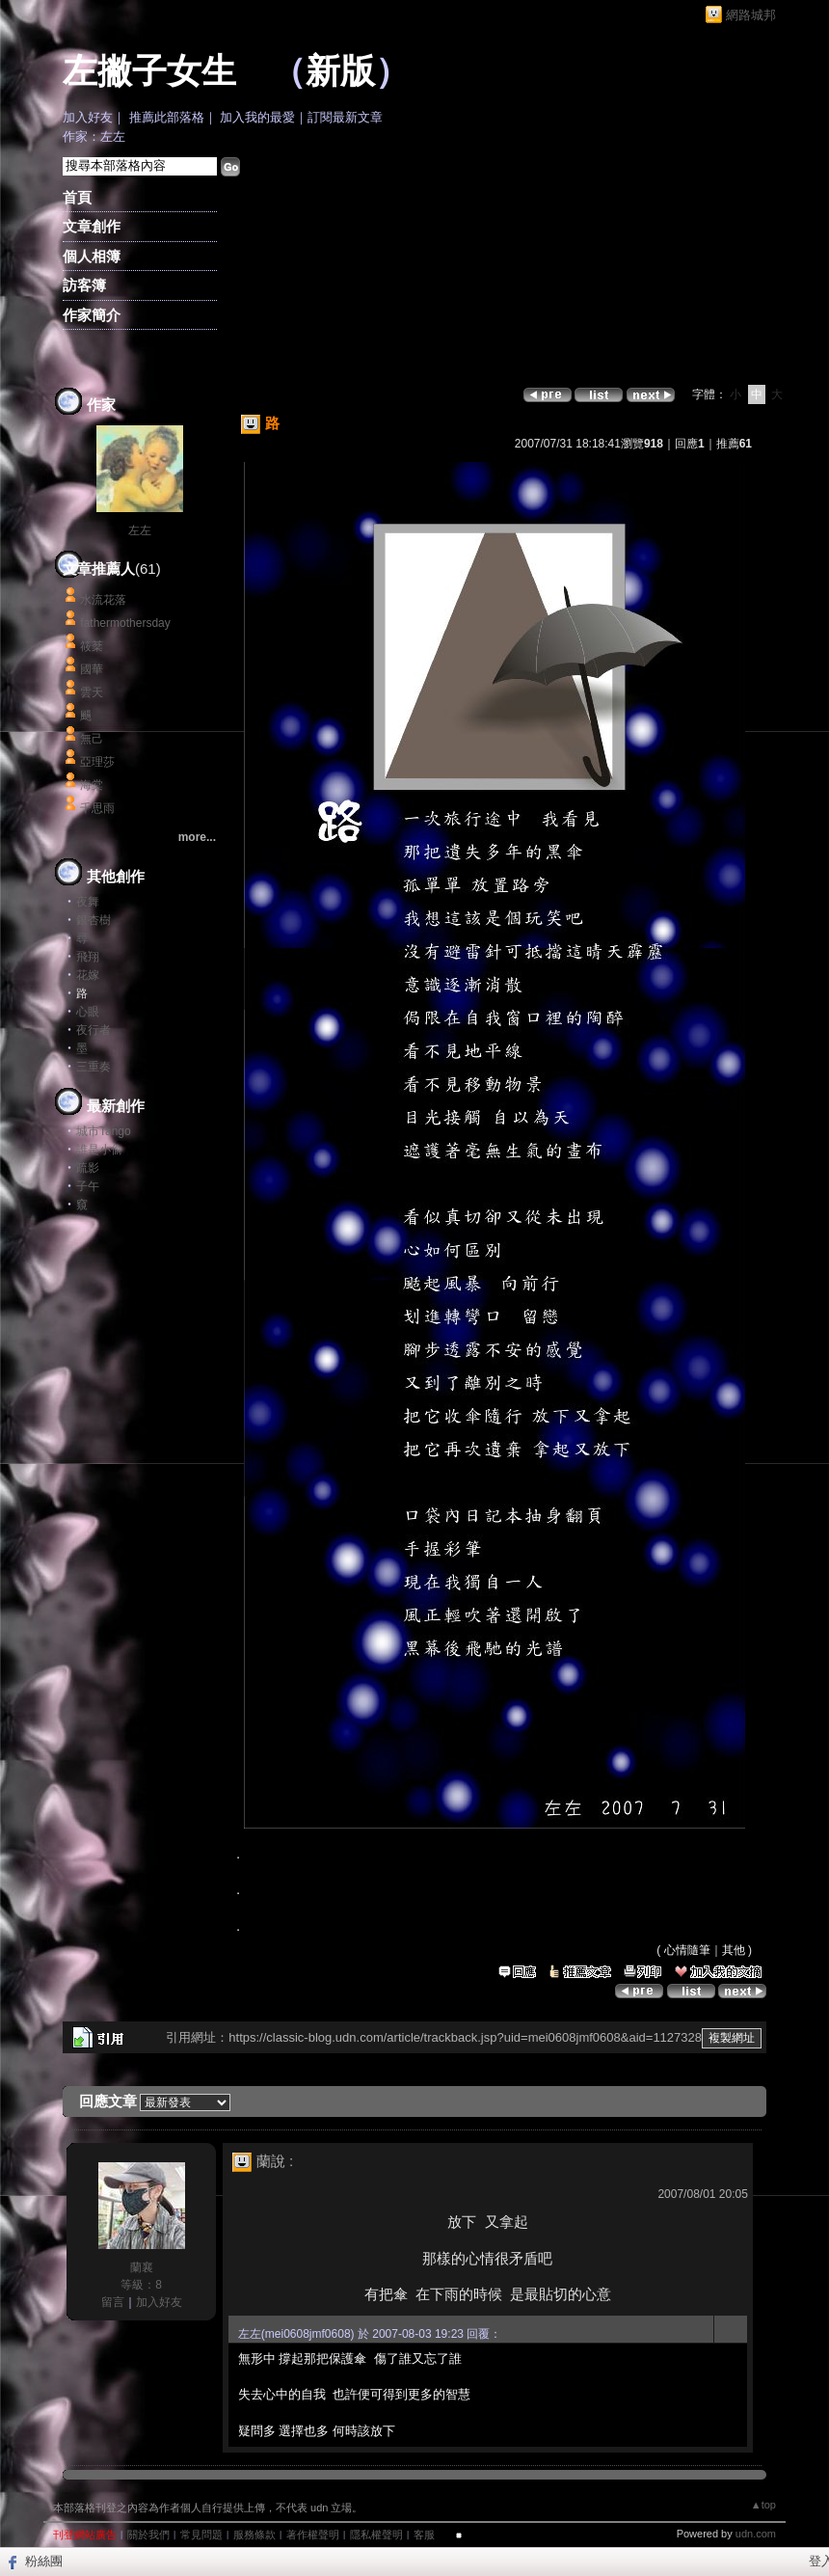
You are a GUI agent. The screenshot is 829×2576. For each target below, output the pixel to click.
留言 (112, 2302)
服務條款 (254, 2534)
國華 (91, 669)
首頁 (77, 197)
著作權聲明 (312, 2534)
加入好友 (88, 117)
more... (197, 837)
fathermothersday (125, 623)
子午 (87, 1186)
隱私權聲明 (376, 2534)
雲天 (91, 692)
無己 (91, 739)
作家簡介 (91, 315)
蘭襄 (141, 2267)
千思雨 (97, 808)
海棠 (91, 785)
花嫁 (87, 975)
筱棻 (91, 646)
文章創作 (91, 226)
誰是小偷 (99, 1149)
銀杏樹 (93, 920)
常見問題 (201, 2534)
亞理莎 (97, 762)
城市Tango (103, 1131)
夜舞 (87, 901)
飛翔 (87, 956)
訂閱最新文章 (345, 117)
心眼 (87, 1011)
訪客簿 (84, 285)
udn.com (755, 2533)
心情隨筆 (687, 1950)
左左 (139, 530)
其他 (733, 1950)
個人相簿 (91, 256)
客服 (424, 2534)
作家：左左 (94, 136)
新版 (340, 71)
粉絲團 (44, 2561)
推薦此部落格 (166, 117)
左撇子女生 (149, 71)
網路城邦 (751, 15)
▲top (763, 2504)
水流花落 (103, 600)
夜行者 (93, 1030)
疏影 (87, 1168)
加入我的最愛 (257, 117)
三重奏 (93, 1066)
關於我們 (148, 2534)
